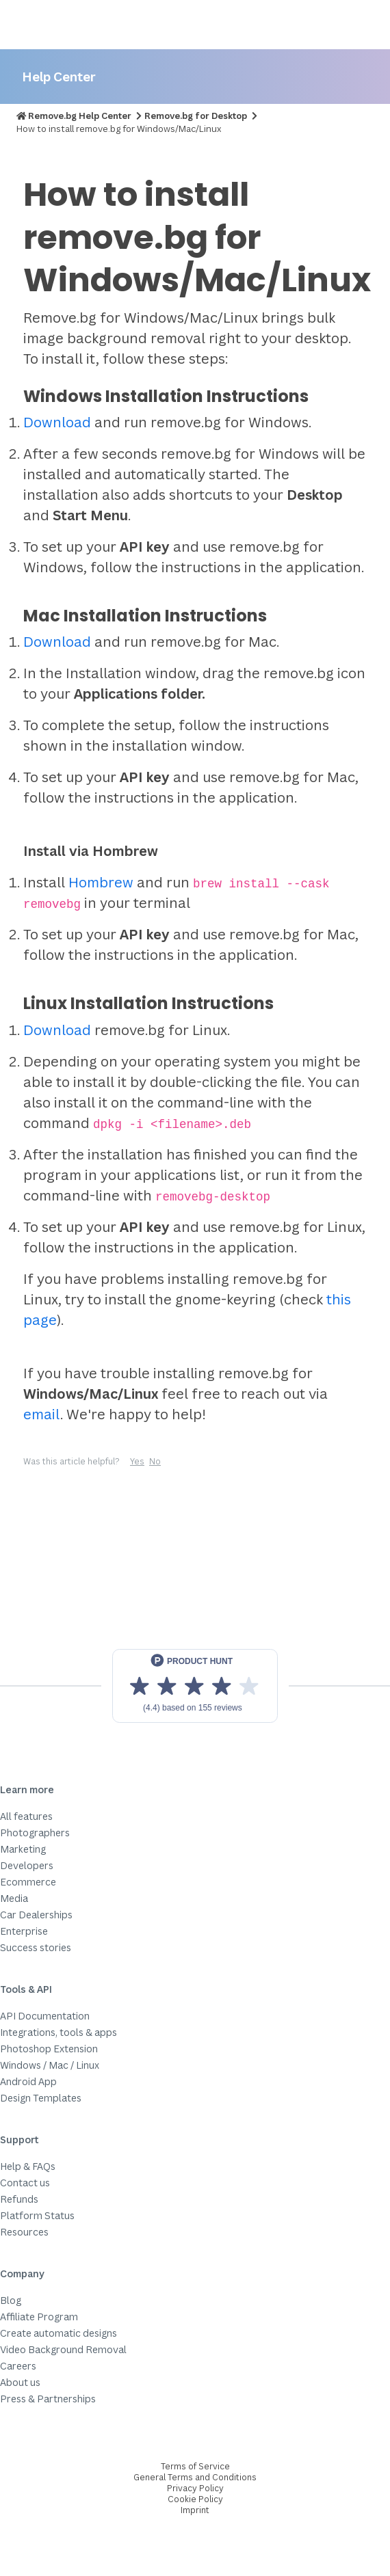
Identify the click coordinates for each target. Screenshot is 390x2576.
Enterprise (24, 1930)
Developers (26, 1865)
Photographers (35, 1832)
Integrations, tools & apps (58, 2032)
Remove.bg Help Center (79, 115)
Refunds (19, 2198)
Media (14, 1898)
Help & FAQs (27, 2166)
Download (57, 422)
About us (20, 2382)
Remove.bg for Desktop (195, 115)
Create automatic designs (58, 2332)
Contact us (25, 2182)
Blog (10, 2300)
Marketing (23, 1848)
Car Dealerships (36, 1914)
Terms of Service (195, 2466)
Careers (18, 2365)
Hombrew (100, 882)
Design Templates (40, 2097)
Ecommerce (28, 1881)
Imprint (195, 2510)
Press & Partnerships (48, 2398)
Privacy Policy (195, 2488)
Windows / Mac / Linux (49, 2064)
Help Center (59, 76)
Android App (28, 2081)
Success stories (35, 1947)
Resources (24, 2231)
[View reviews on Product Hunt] (195, 1686)
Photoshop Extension (49, 2048)
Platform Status (37, 2215)
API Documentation (45, 2015)
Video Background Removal (63, 2349)
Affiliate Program (39, 2316)
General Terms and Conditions (195, 2477)
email (41, 1414)
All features (26, 1816)
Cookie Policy (195, 2499)
